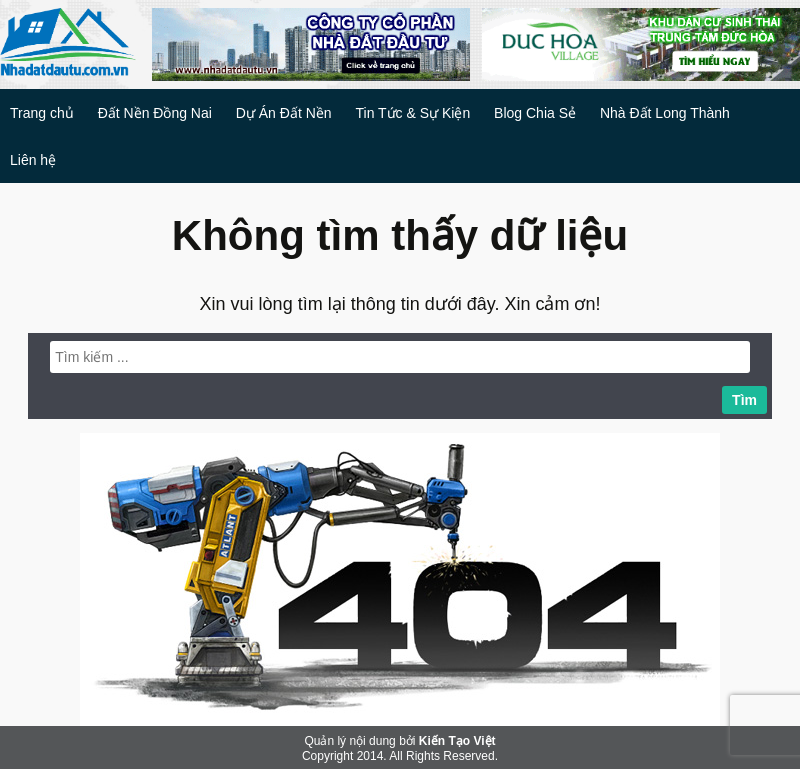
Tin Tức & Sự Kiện (412, 113)
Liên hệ (33, 160)
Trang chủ (42, 113)
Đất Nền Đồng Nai (155, 113)
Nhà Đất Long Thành (665, 113)
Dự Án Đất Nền (284, 113)
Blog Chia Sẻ (535, 113)
